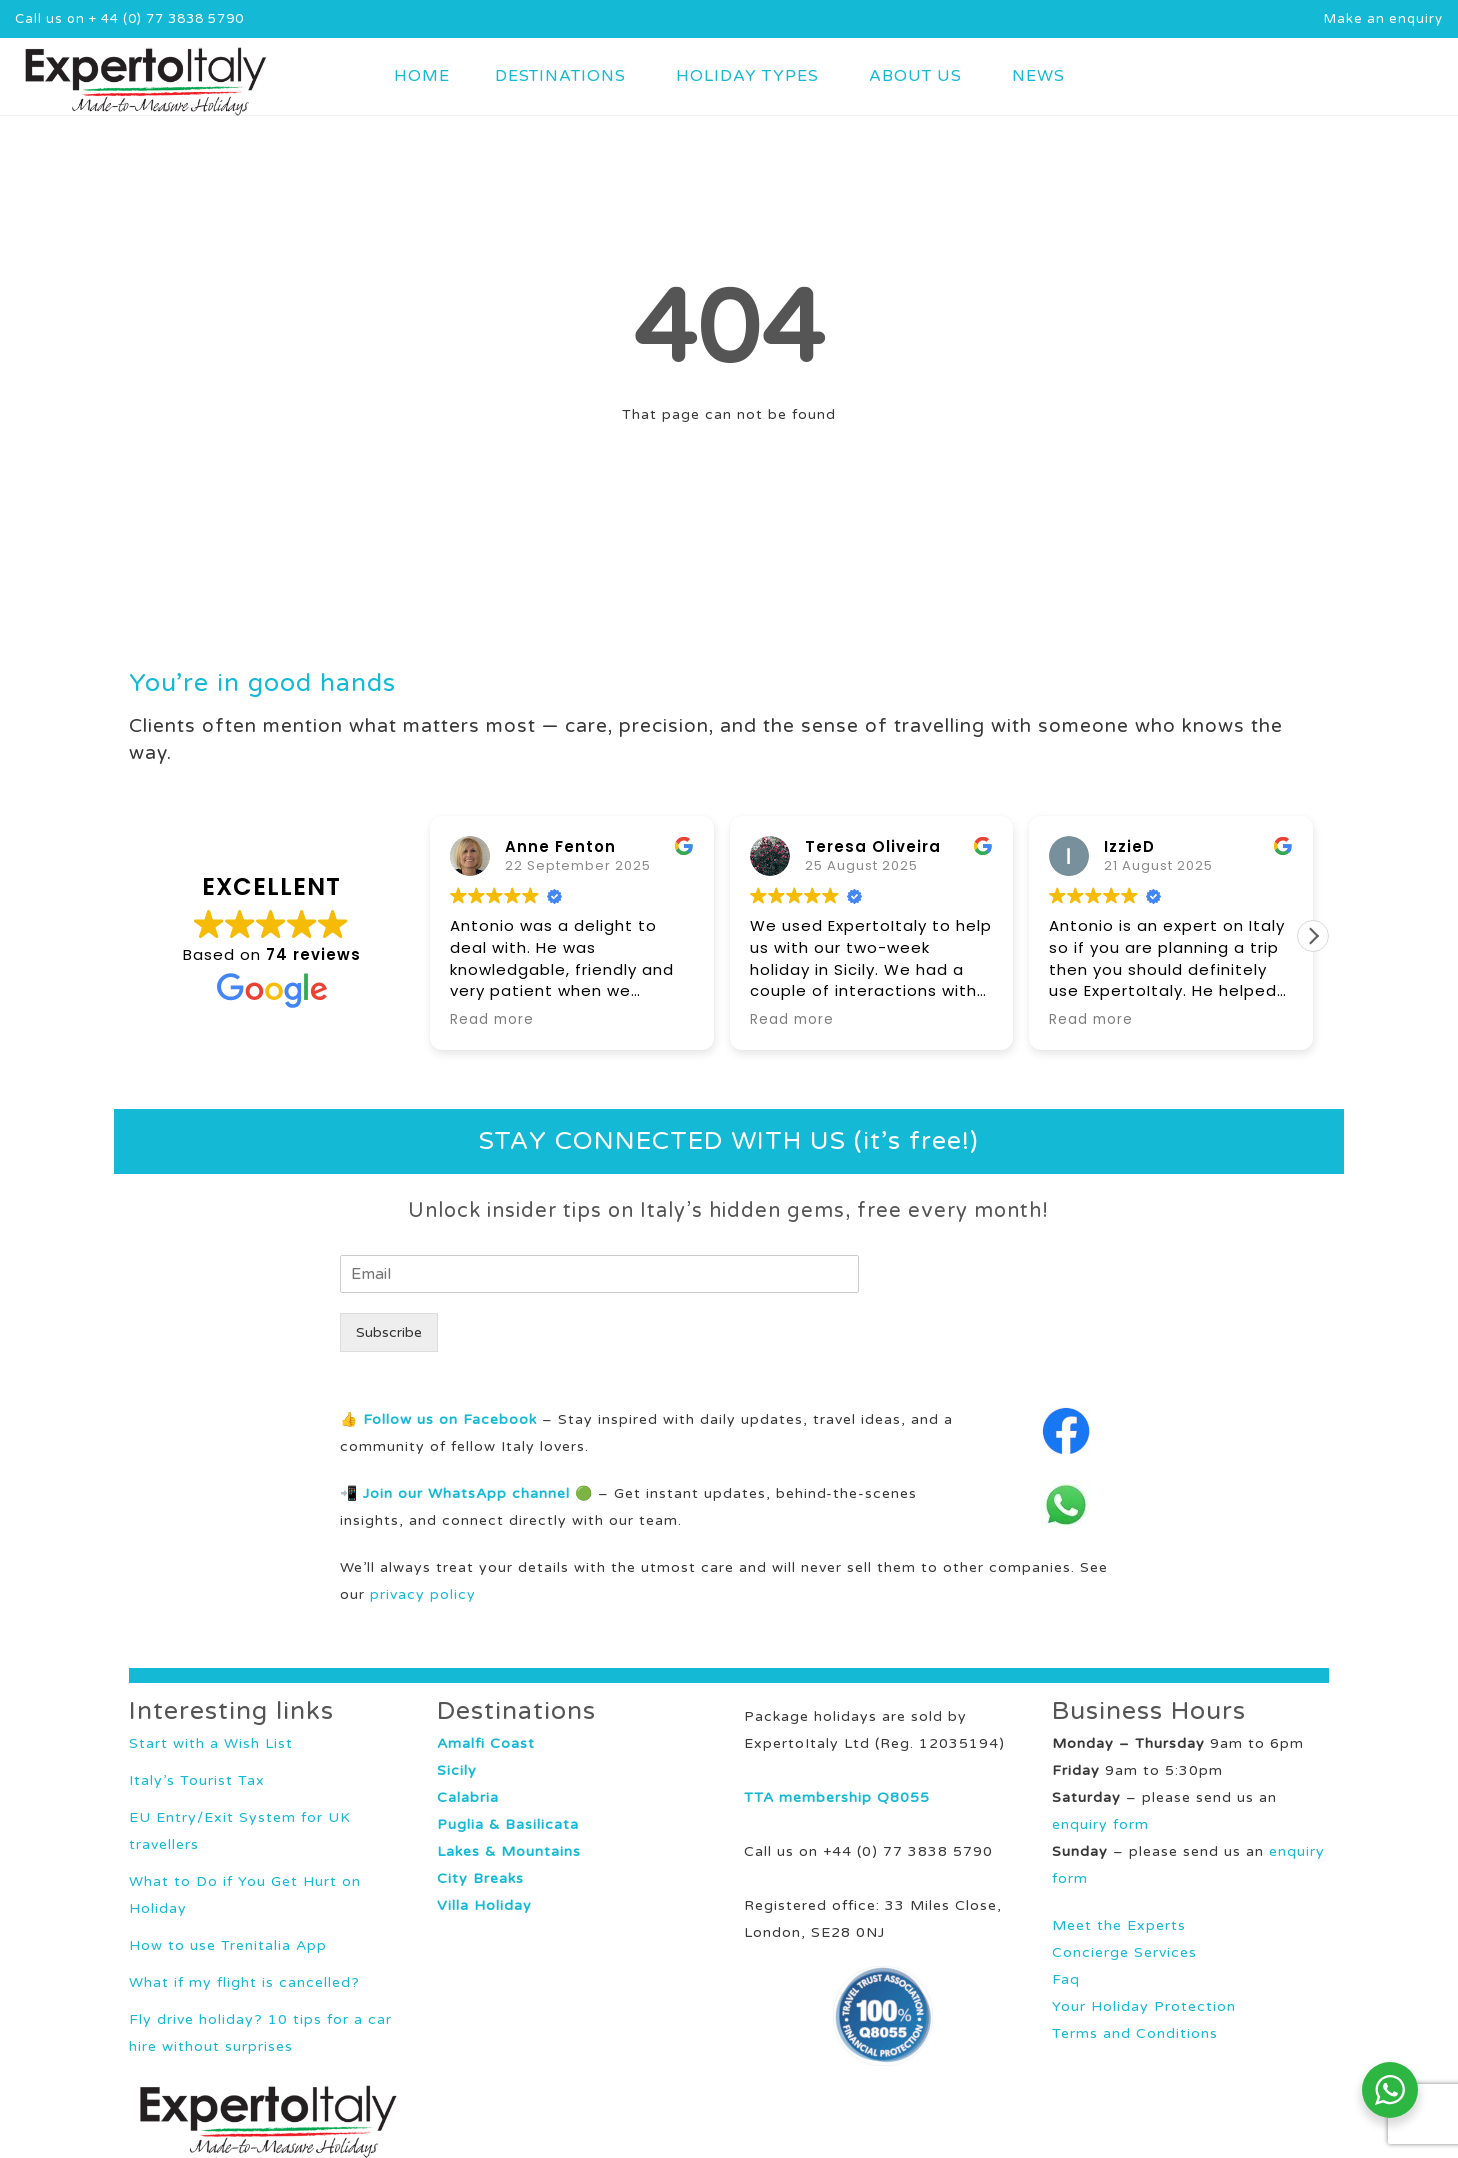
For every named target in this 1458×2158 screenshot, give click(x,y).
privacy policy (423, 1594)
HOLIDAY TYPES (747, 76)
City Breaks (480, 1878)
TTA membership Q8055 (837, 1797)
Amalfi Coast (486, 1743)
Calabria (468, 1797)
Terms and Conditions (1135, 2033)
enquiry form (1100, 1824)
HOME (422, 76)
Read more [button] (492, 1020)
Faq (1066, 1979)
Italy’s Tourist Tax (197, 1780)
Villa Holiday (484, 1905)
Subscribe (389, 1332)
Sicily (457, 1770)
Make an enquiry (1383, 19)
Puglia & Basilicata (508, 1824)
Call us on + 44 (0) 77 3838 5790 (129, 19)
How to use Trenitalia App (228, 1945)
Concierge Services (1124, 1952)
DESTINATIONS (560, 76)
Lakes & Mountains (509, 1851)
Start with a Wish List (211, 1743)
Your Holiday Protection (1144, 2006)
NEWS (1038, 76)
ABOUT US (915, 76)
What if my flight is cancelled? (244, 1982)
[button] (1313, 936)
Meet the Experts (1119, 1925)
